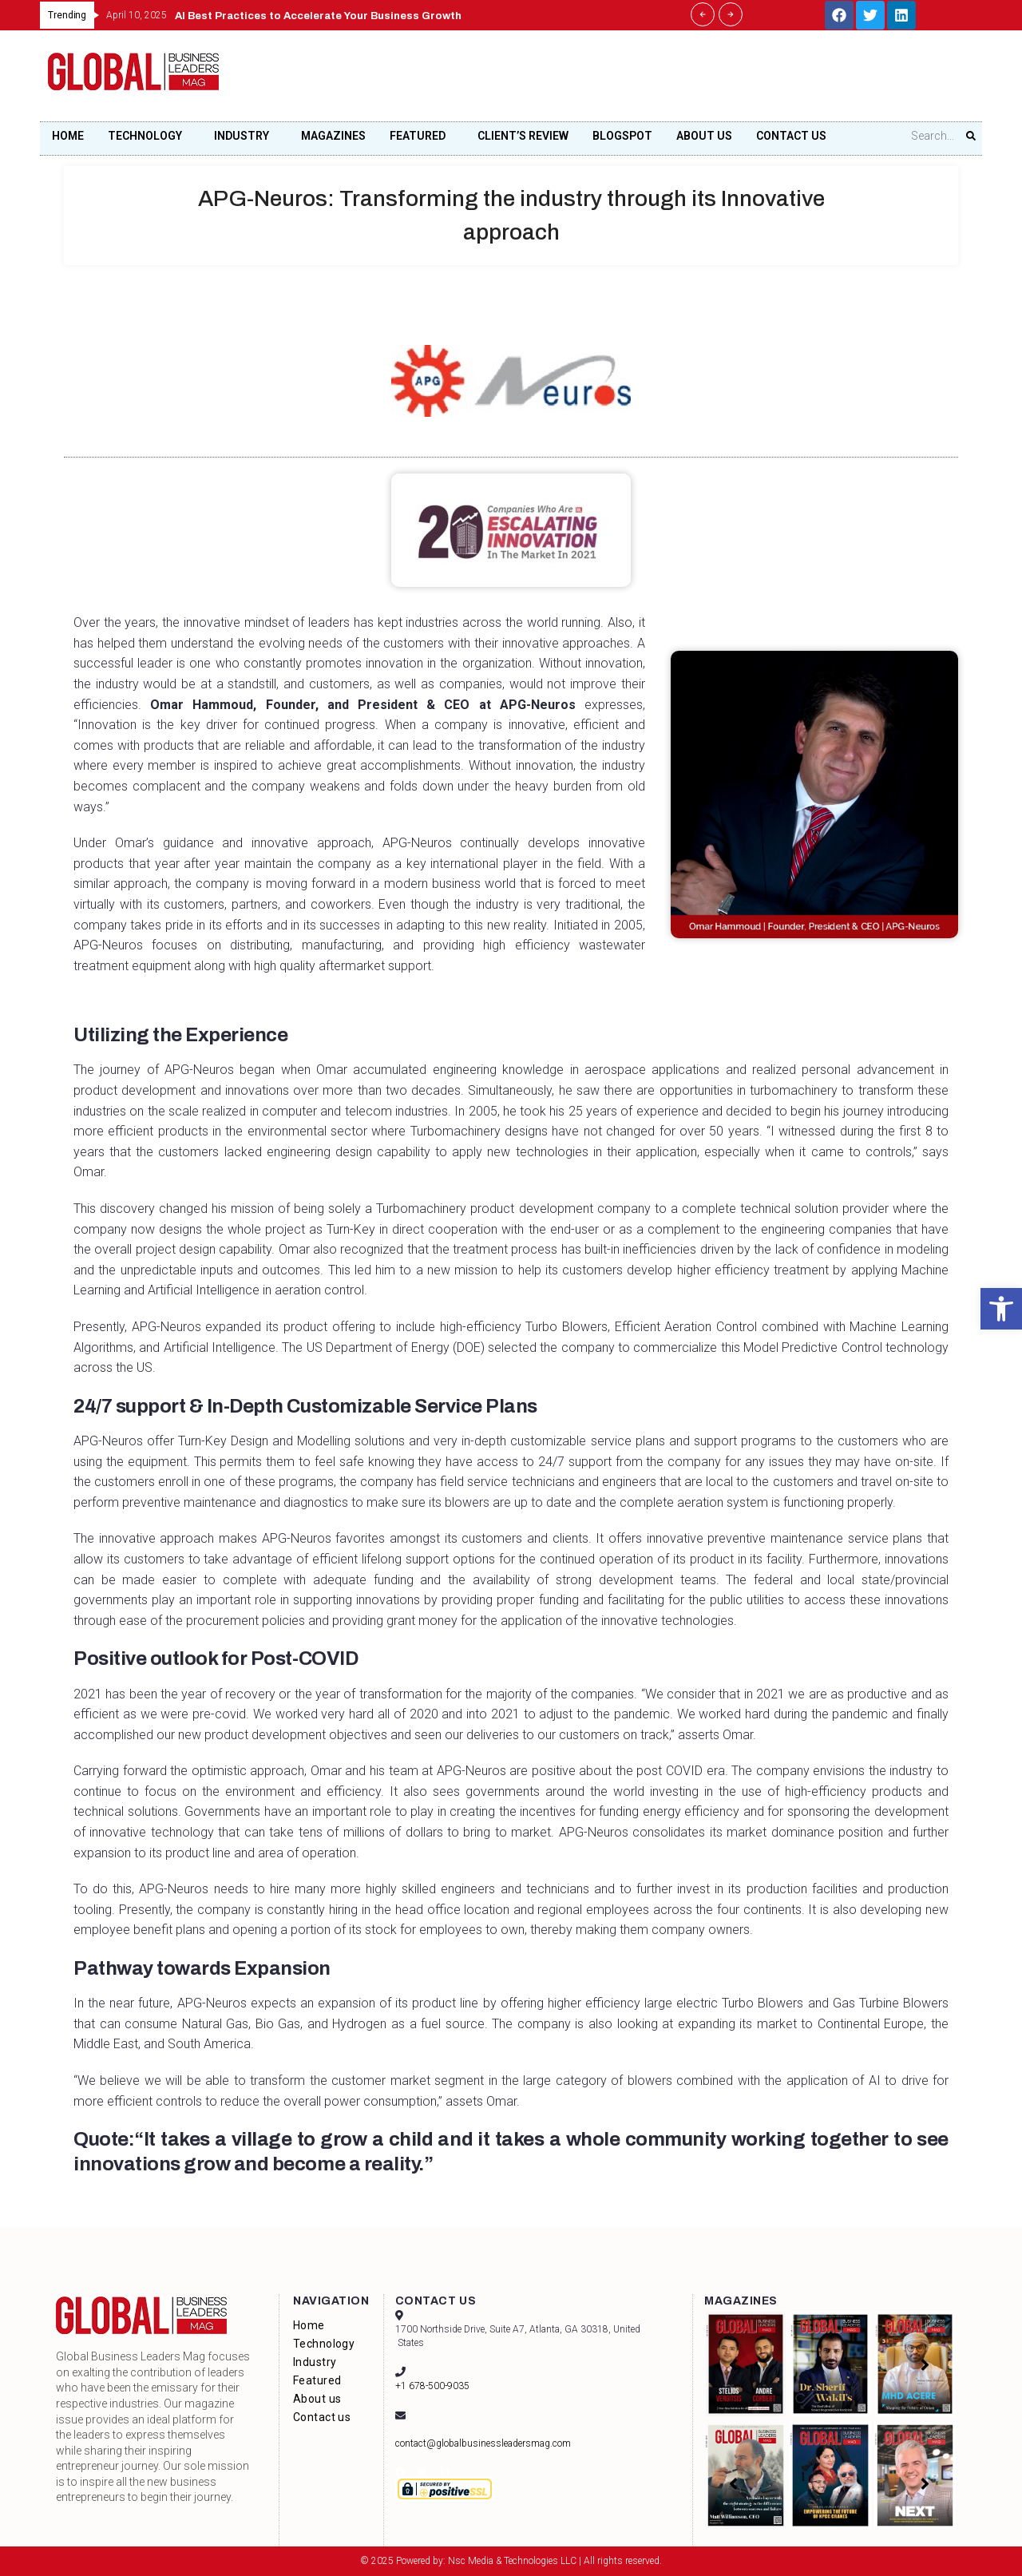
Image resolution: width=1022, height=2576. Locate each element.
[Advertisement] (683, 81)
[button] (1001, 1309)
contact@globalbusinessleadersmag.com (483, 2443)
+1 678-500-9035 (432, 2386)
